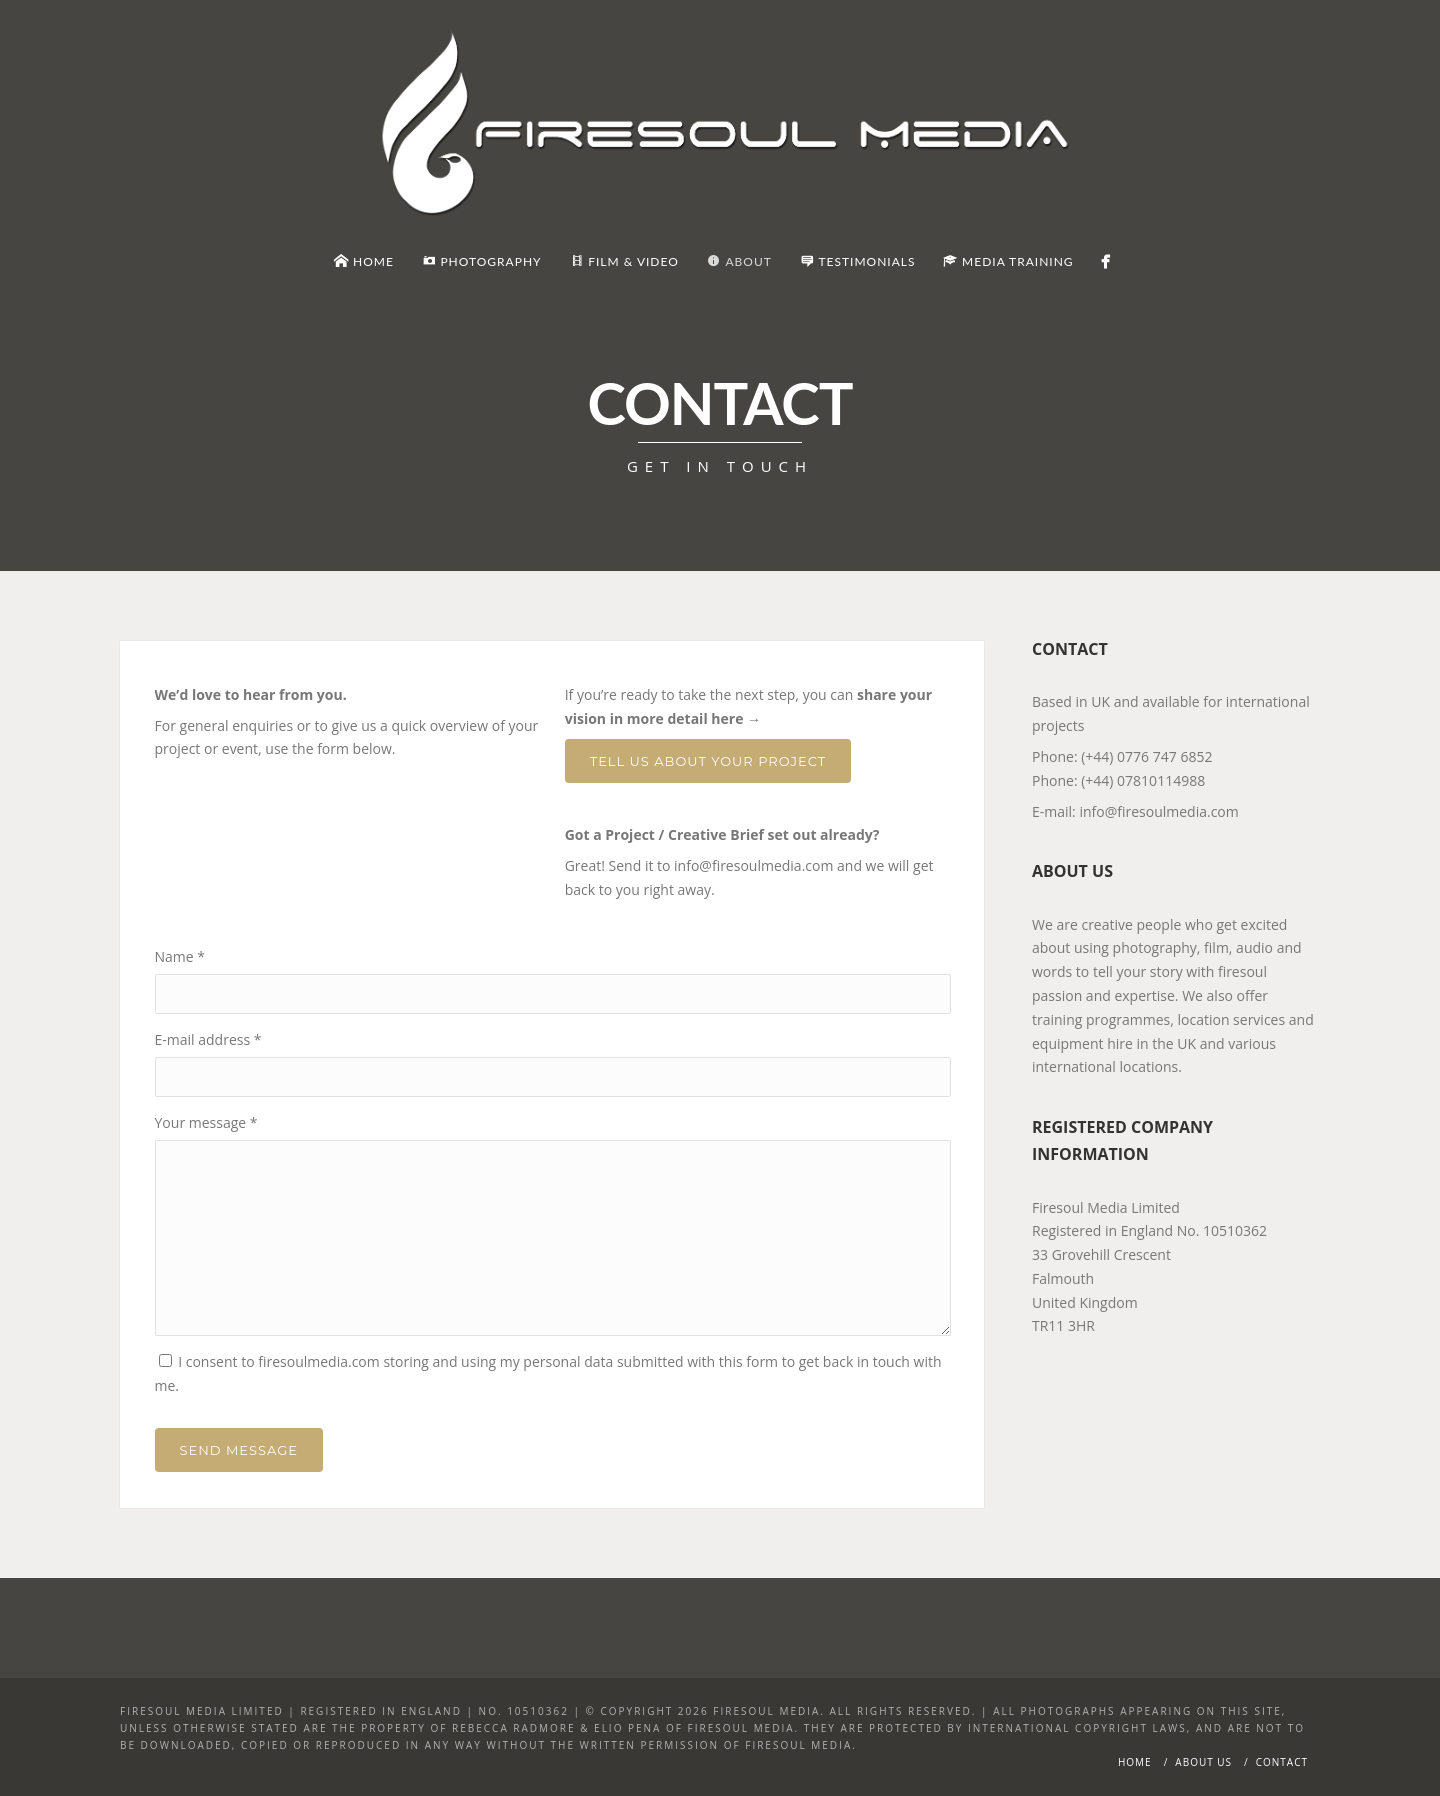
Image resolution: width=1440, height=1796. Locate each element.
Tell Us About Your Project (708, 761)
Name (180, 956)
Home (1135, 1762)
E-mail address (208, 1039)
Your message (206, 1122)
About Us (1203, 1762)
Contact (1282, 1762)
